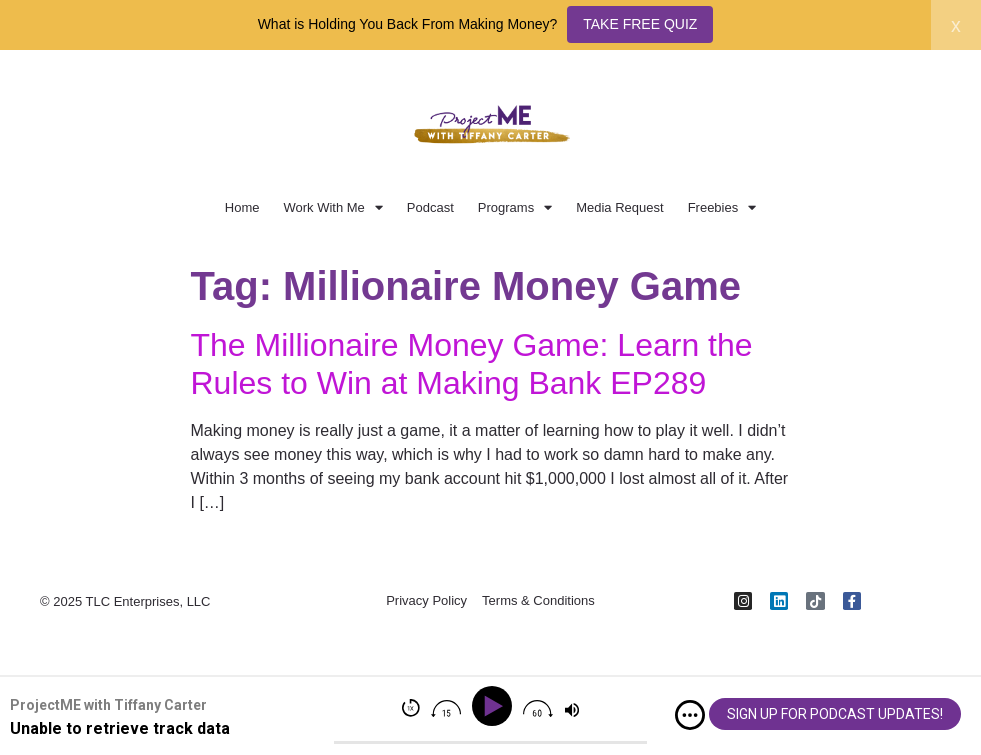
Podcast (430, 207)
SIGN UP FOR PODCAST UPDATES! (835, 714)
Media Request (619, 207)
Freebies (722, 207)
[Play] (495, 706)
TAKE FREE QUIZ (640, 24)
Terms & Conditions (538, 601)
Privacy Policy (426, 601)
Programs (515, 207)
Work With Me (332, 207)
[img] (690, 715)
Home (242, 207)
